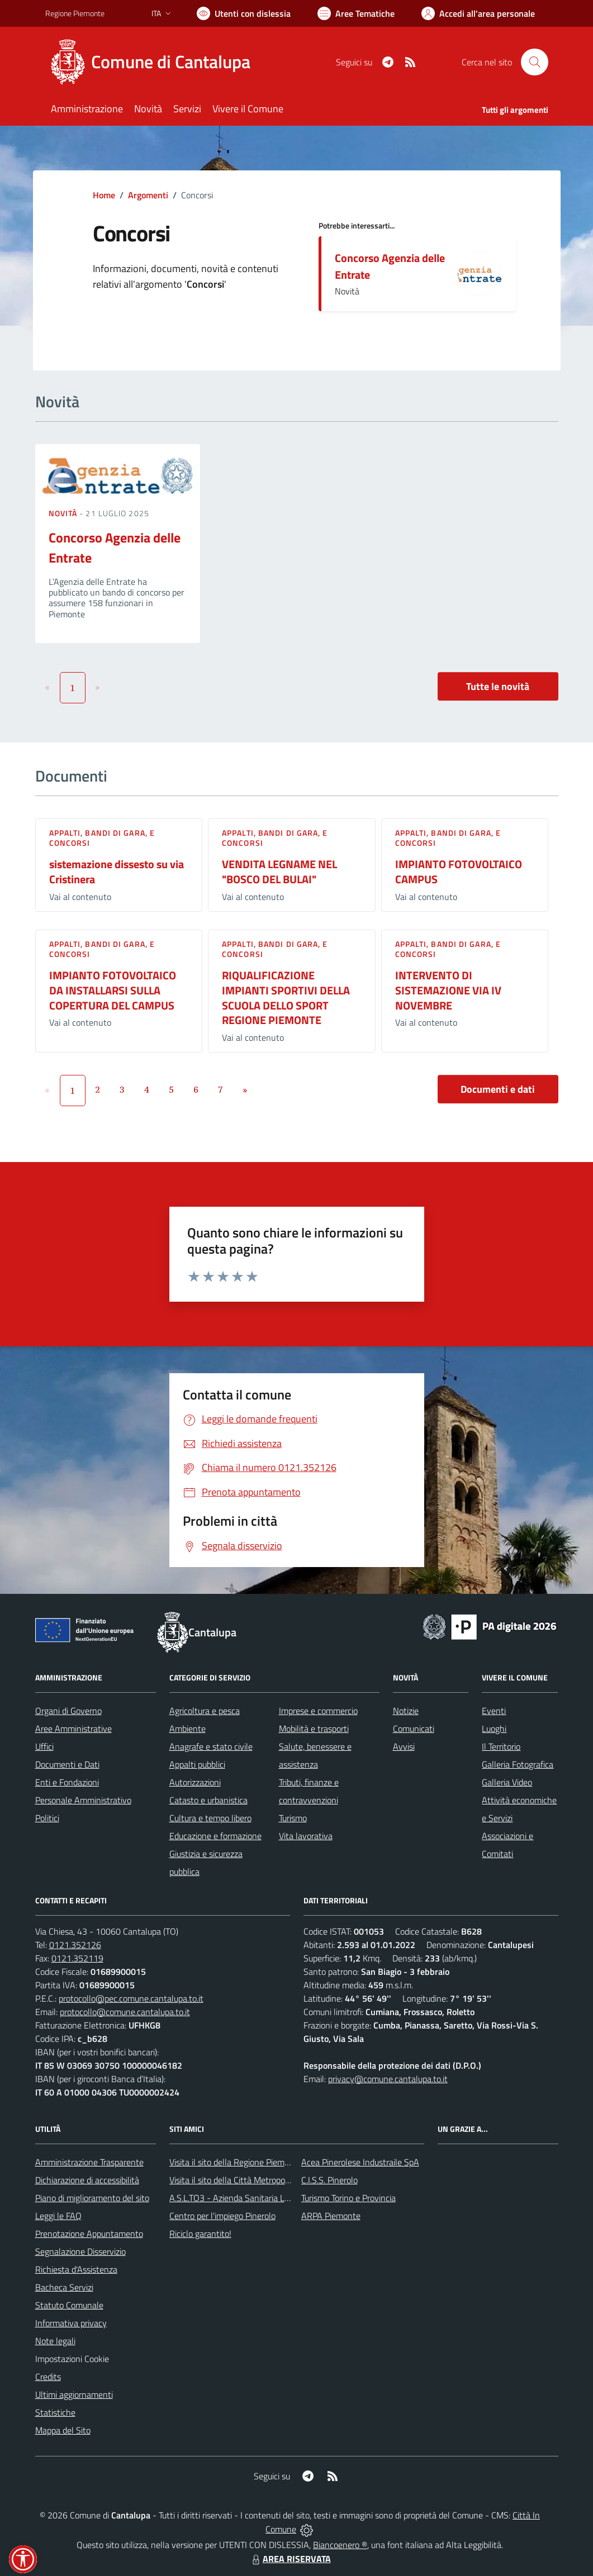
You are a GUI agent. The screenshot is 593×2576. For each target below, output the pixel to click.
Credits (48, 2376)
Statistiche (55, 2412)
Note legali (55, 2341)
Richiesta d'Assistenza (76, 2269)
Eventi (494, 1710)
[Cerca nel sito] (534, 62)
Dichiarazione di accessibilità (87, 2180)
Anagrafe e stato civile (211, 1746)
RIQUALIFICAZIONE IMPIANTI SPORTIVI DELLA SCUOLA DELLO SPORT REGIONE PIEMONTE (286, 997)
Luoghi (494, 1728)
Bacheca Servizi (64, 2287)
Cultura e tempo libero (210, 1818)
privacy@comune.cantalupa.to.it (388, 2078)
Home (104, 195)
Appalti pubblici (197, 1764)
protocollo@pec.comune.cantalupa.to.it (131, 1998)
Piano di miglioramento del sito (92, 2197)
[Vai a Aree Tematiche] (356, 13)
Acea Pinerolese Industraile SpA (360, 2162)
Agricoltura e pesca (204, 1710)
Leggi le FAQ (58, 2215)
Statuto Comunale (69, 2305)
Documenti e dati (498, 1089)
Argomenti (148, 195)
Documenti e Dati (67, 1764)
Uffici (44, 1746)
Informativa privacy (71, 2323)
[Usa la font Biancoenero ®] (243, 13)
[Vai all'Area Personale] (478, 13)
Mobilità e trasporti (314, 1728)
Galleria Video (507, 1782)
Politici (47, 1818)
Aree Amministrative (73, 1728)
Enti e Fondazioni (67, 1782)
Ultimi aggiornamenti (74, 2394)
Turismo (293, 1818)
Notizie (406, 1710)
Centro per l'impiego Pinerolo (222, 2215)
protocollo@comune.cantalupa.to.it (125, 2011)
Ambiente (187, 1728)
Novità (64, 513)
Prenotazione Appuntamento (89, 2233)
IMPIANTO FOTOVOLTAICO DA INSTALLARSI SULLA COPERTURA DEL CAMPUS (112, 989)
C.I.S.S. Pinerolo (329, 2180)
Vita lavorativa (306, 1835)
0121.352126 (75, 1944)
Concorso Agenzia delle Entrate (390, 266)
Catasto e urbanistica (208, 1800)
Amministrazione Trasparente (89, 2162)
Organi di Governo (68, 1710)
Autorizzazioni (195, 1782)
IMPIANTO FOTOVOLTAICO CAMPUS (458, 871)
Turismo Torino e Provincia (348, 2197)
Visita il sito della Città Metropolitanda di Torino (256, 2180)
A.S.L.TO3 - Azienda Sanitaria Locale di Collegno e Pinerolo (277, 2197)
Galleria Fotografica (517, 1764)
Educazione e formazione (215, 1835)
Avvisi (404, 1746)
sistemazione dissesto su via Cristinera (116, 871)
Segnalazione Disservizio (80, 2251)
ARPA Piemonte (330, 2215)
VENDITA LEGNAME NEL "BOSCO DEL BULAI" (279, 871)
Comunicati (413, 1728)
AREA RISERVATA (290, 2558)
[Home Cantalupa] (154, 62)
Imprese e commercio (318, 1710)
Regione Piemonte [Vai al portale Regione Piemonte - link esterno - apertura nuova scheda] (75, 13)
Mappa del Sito (63, 2430)
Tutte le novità (497, 686)
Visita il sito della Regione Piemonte (235, 2162)
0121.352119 (77, 1958)
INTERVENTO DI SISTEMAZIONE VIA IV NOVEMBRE (448, 989)
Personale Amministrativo (83, 1800)
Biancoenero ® (340, 2544)
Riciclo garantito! (200, 2233)
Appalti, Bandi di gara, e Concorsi (102, 838)
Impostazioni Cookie (72, 2358)
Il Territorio (501, 1746)
